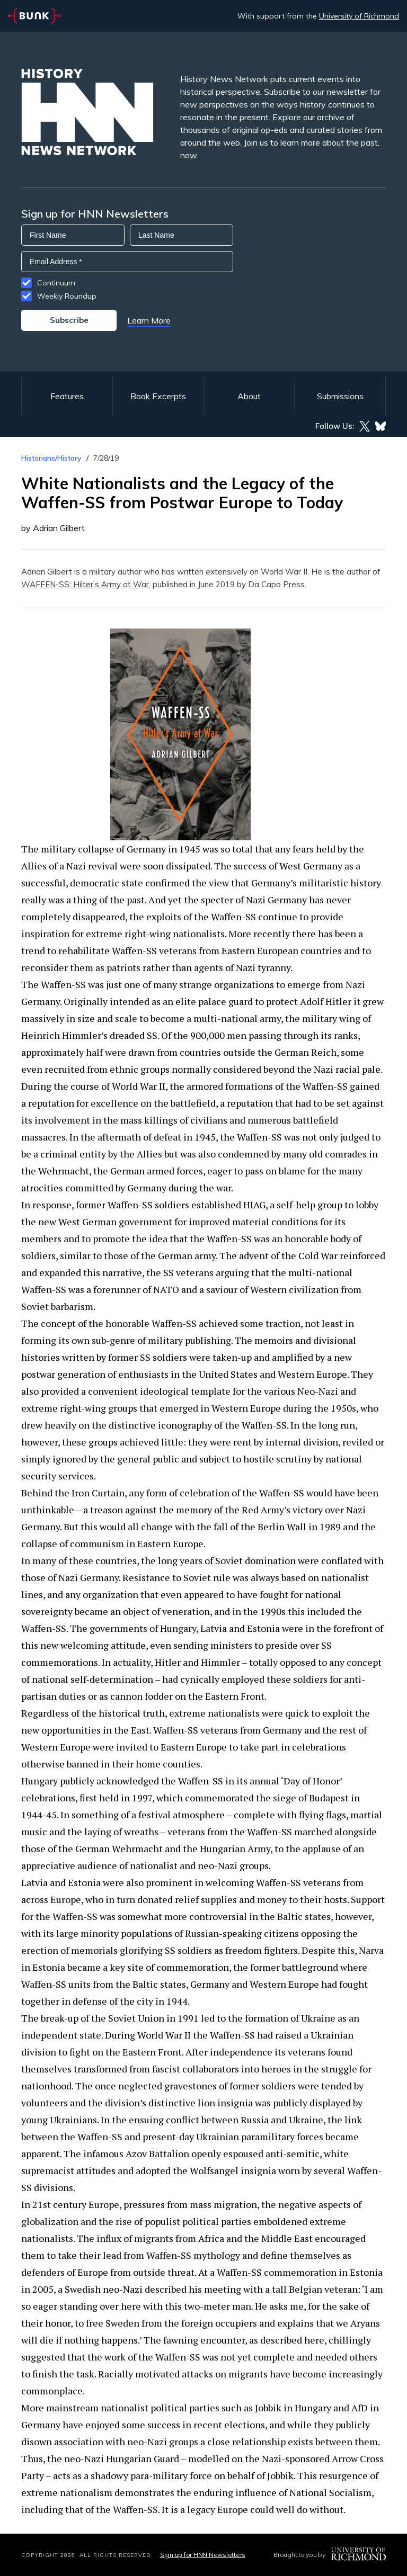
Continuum (56, 283)
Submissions (340, 396)
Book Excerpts (158, 396)
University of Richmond (359, 16)
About (249, 396)
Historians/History (51, 458)
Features (67, 396)
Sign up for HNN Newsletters (202, 2555)
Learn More (149, 320)
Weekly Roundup (66, 296)
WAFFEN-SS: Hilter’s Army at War (85, 584)
